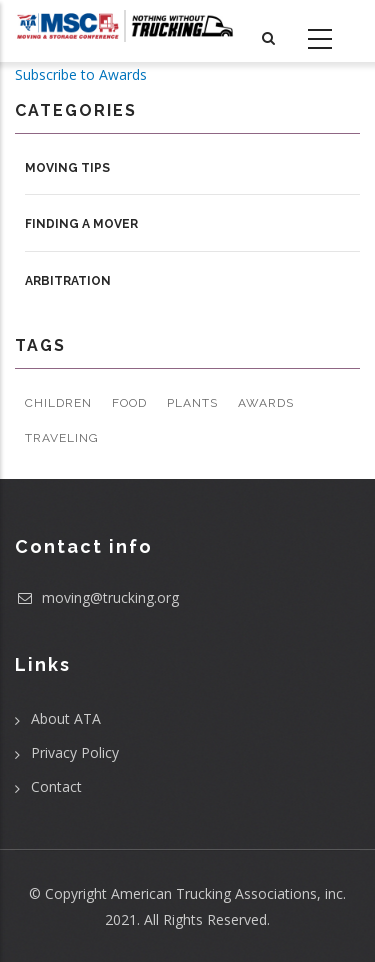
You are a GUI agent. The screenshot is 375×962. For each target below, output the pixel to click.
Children (58, 403)
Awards (266, 403)
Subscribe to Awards (81, 74)
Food (129, 403)
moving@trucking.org (97, 597)
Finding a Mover (81, 224)
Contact (56, 786)
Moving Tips (67, 168)
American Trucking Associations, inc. (228, 893)
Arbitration (68, 281)
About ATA (66, 718)
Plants (192, 403)
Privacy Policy (75, 752)
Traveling (62, 438)
